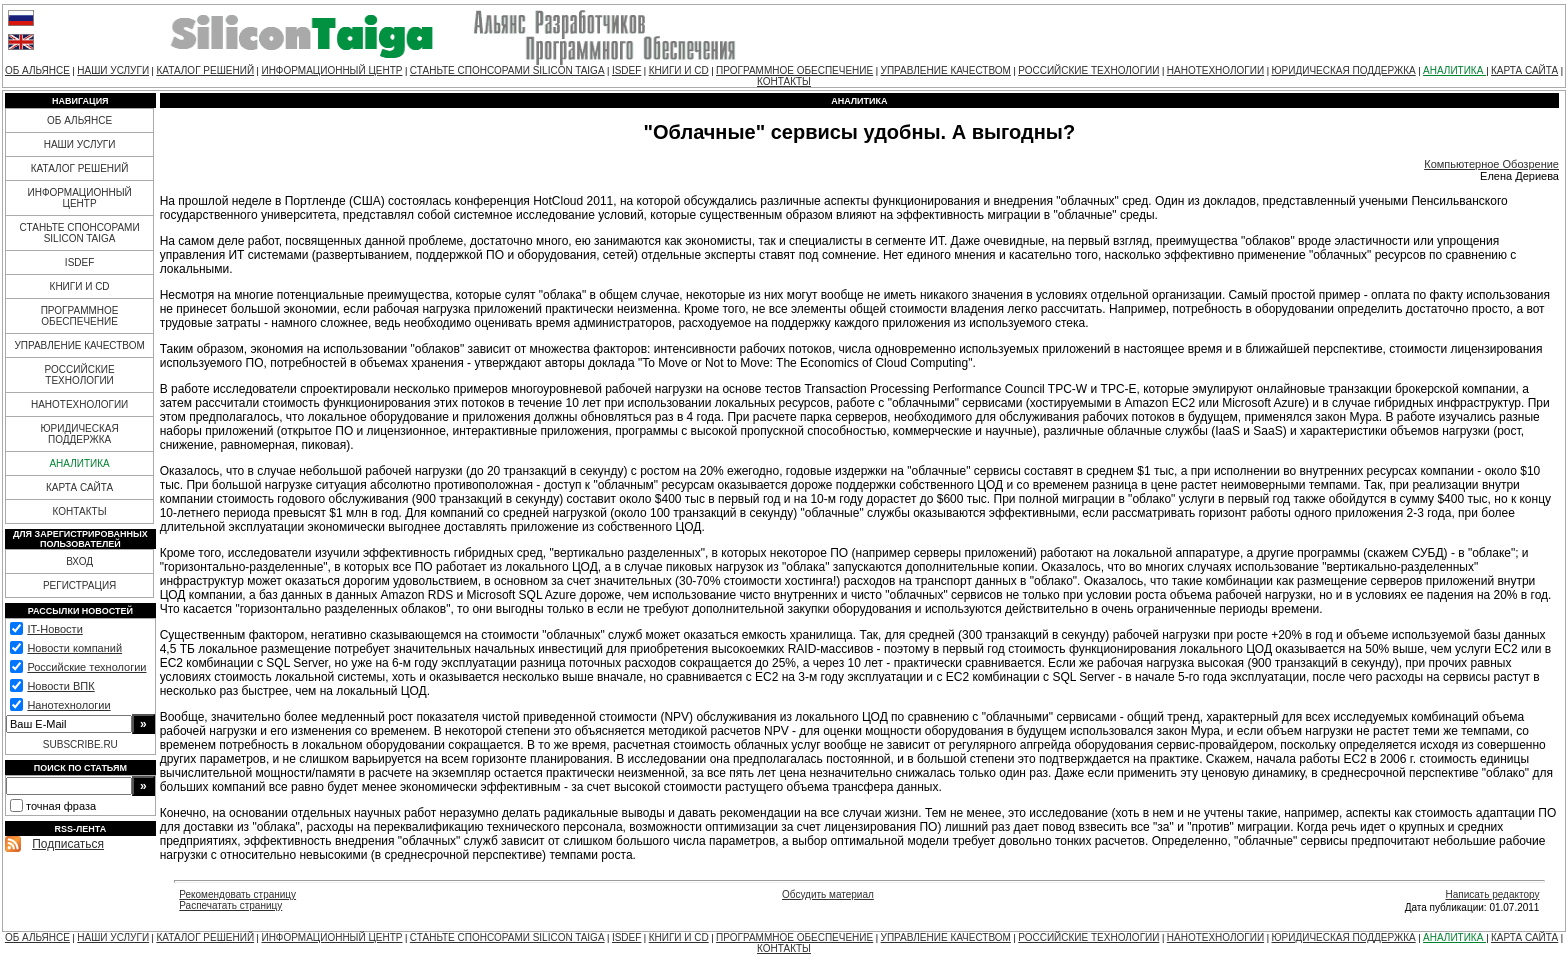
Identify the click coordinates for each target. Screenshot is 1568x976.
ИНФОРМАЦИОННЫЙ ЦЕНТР (331, 70)
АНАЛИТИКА (1454, 70)
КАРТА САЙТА (1524, 70)
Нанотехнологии (68, 705)
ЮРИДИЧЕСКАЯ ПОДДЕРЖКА (1343, 70)
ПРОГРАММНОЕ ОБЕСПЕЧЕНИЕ (794, 70)
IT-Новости (54, 629)
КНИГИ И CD (679, 70)
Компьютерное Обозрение (1491, 164)
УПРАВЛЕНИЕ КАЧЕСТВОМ (946, 70)
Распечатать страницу (230, 905)
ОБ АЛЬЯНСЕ (37, 70)
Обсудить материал (828, 894)
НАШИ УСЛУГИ (113, 70)
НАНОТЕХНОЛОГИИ (1215, 70)
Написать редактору (1492, 894)
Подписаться (68, 844)
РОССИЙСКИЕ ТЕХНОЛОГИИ (1088, 70)
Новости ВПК (60, 686)
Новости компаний (74, 648)
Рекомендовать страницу (237, 894)
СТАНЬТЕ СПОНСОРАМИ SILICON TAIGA (507, 70)
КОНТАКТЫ (784, 81)
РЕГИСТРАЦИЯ (79, 585)
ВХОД (79, 561)
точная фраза (61, 806)
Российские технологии (86, 667)
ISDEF (626, 70)
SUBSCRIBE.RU (80, 744)
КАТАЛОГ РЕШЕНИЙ (205, 70)
